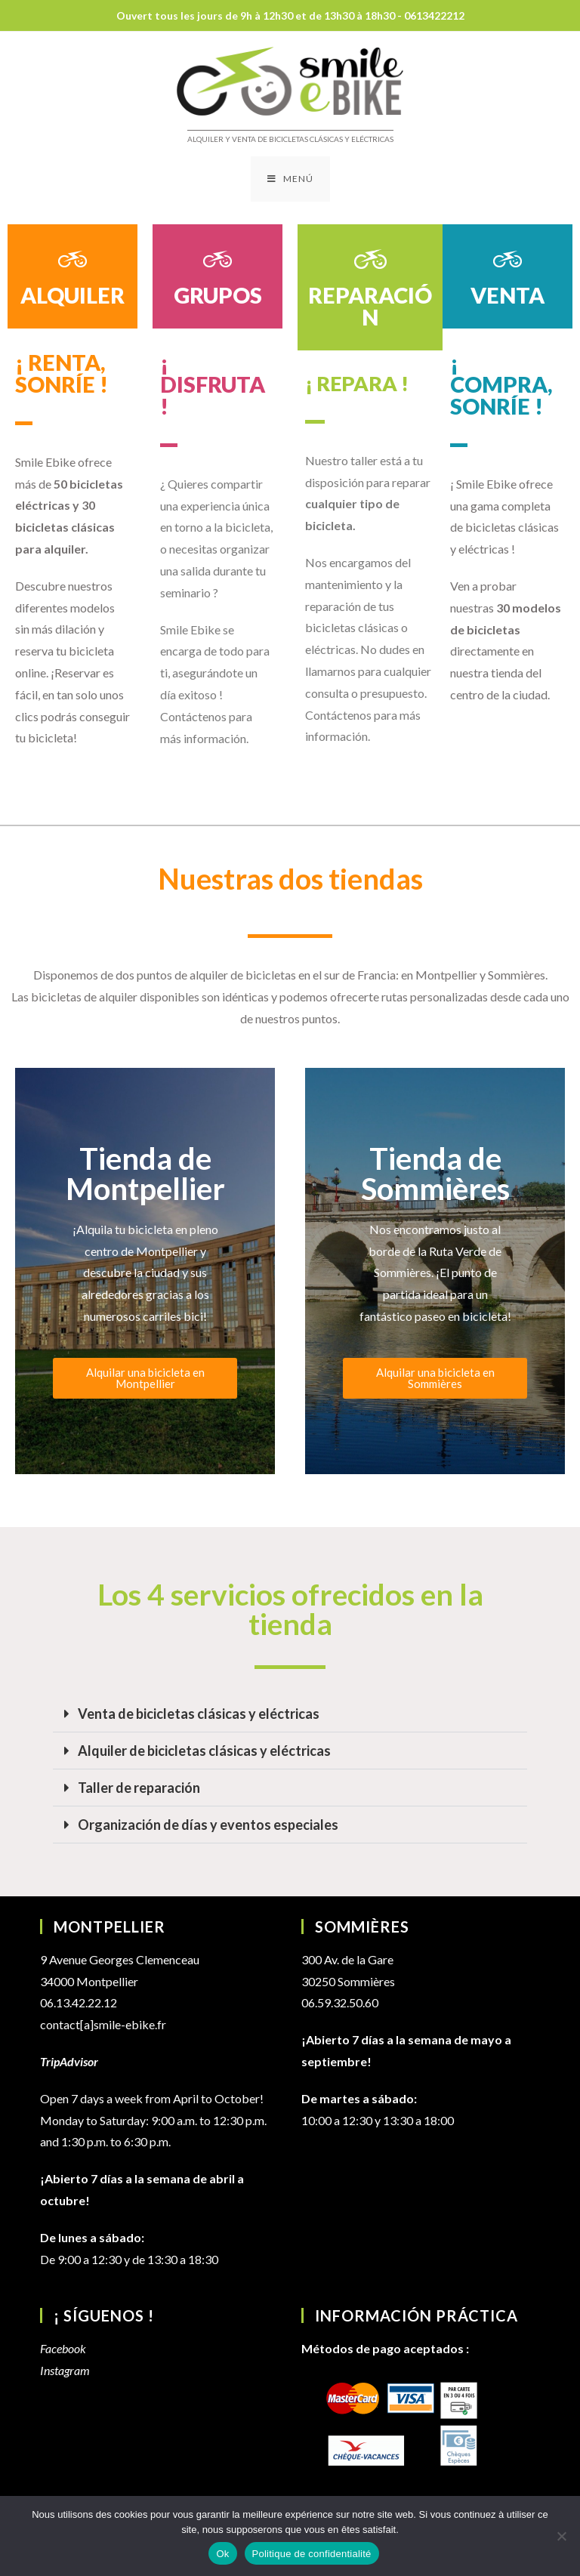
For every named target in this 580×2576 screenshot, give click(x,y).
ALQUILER (72, 295)
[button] (290, 1713)
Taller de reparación (139, 1787)
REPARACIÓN (370, 306)
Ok (222, 2553)
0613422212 (434, 15)
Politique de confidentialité (312, 2553)
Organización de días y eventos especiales (208, 1824)
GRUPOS (218, 295)
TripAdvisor (69, 2061)
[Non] (561, 2536)
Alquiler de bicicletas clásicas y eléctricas (204, 1750)
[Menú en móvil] (290, 179)
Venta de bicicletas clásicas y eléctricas (198, 1713)
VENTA (507, 295)
